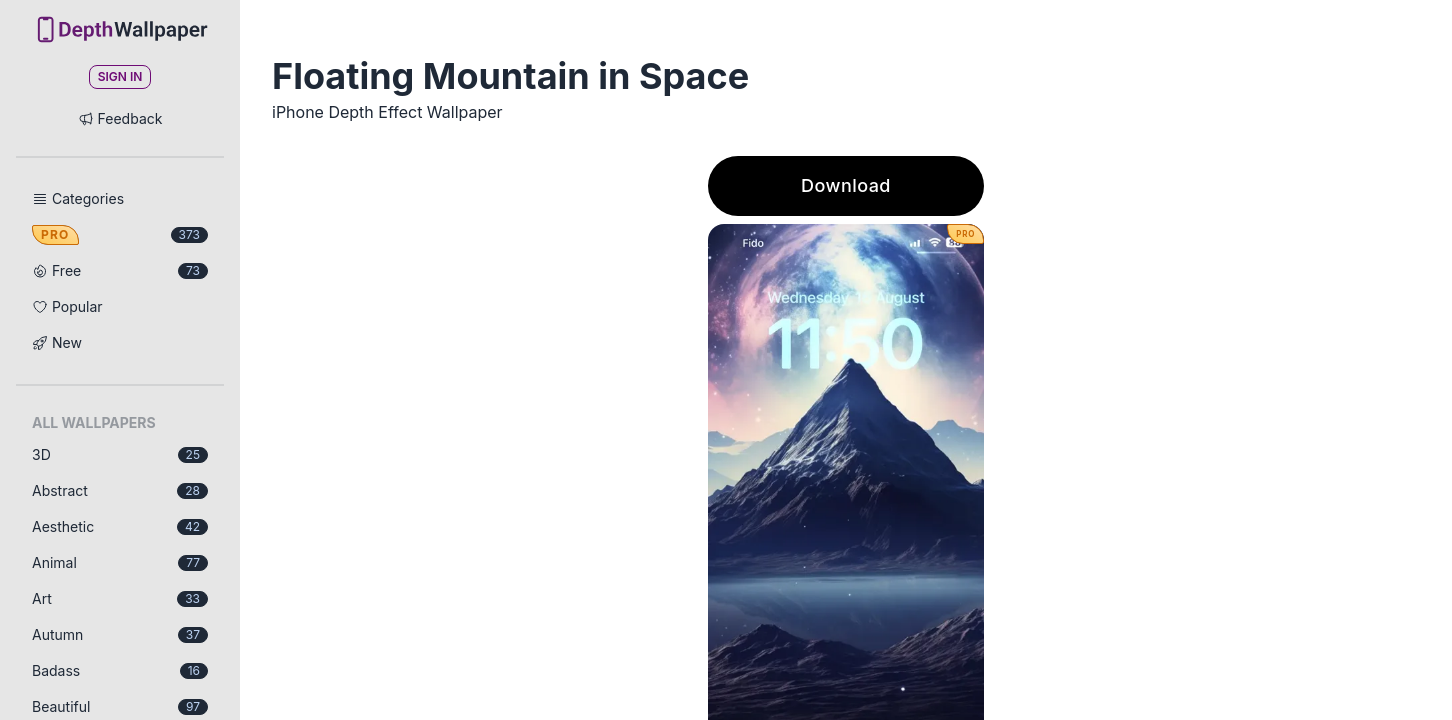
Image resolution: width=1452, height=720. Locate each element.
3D (120, 454)
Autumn (120, 634)
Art (120, 598)
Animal (120, 562)
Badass (120, 670)
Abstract (120, 490)
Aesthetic (120, 526)
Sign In (120, 76)
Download (846, 185)
